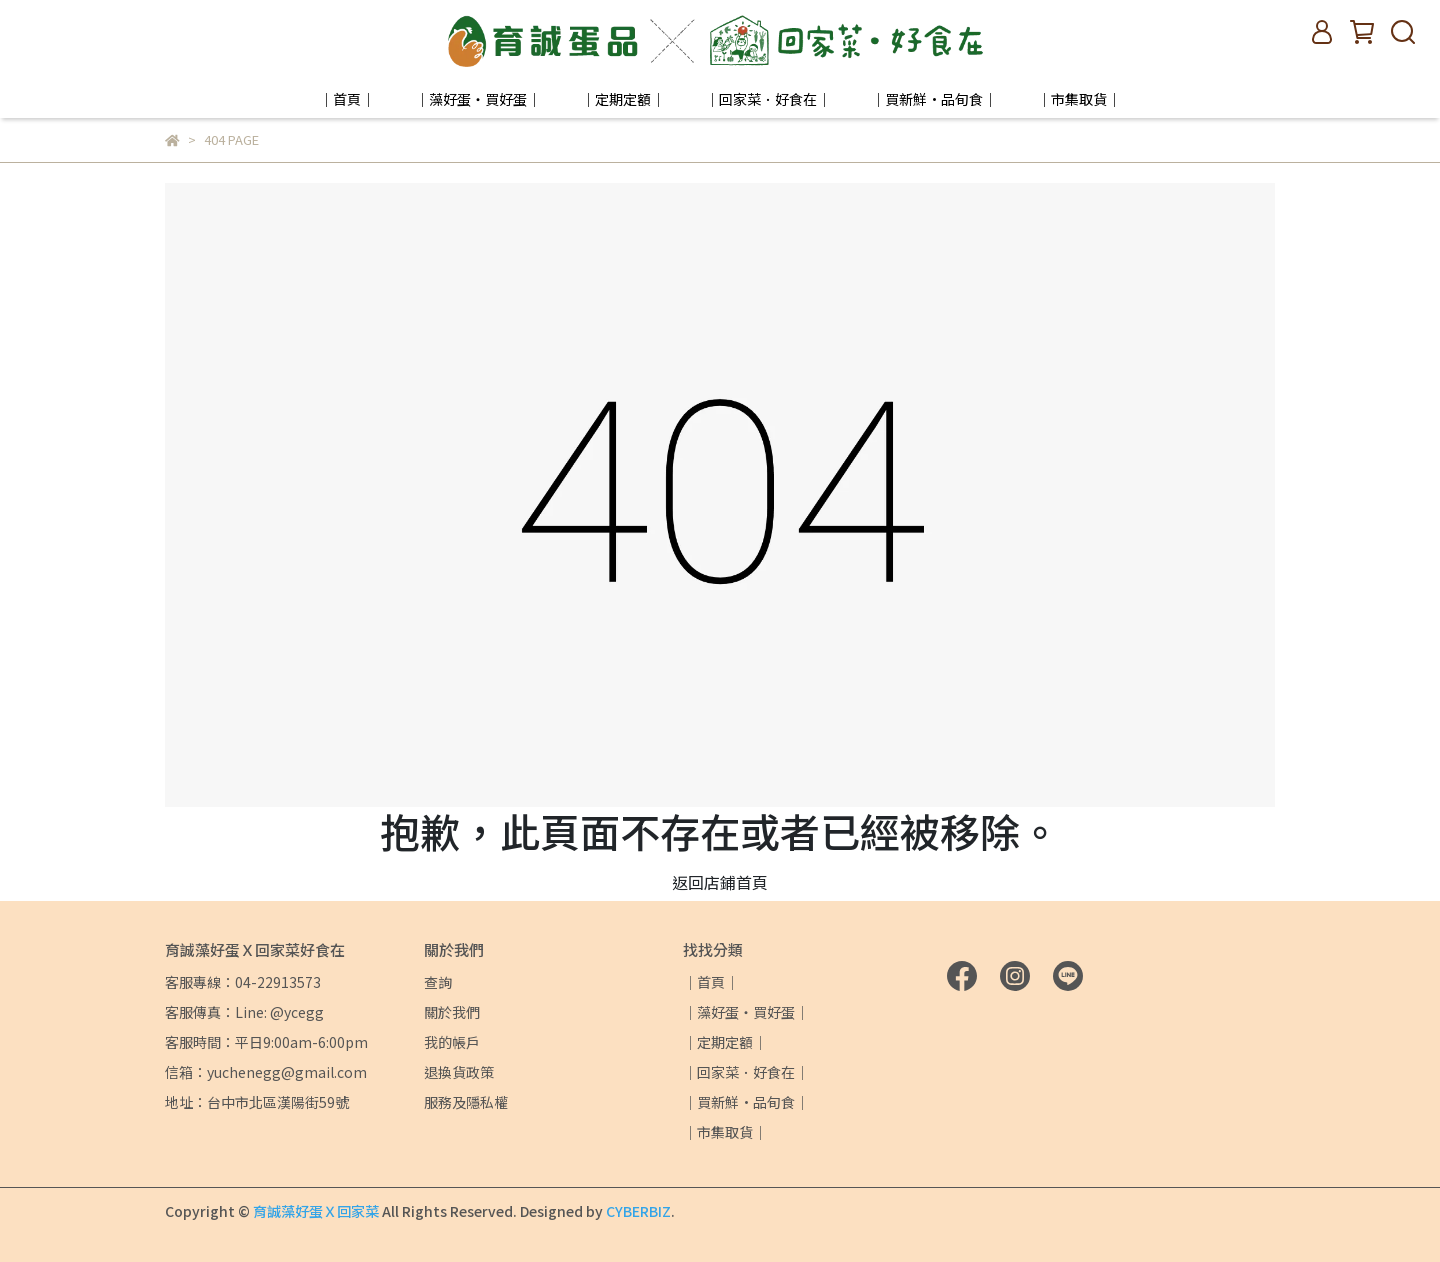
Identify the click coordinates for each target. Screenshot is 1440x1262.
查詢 (438, 982)
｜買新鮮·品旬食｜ (934, 99)
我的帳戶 (452, 1042)
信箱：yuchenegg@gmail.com (266, 1072)
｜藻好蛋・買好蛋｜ (478, 99)
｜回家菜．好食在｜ (768, 99)
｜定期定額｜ (623, 99)
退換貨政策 (459, 1072)
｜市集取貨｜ (1079, 99)
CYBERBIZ (638, 1211)
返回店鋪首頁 (720, 882)
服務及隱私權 (466, 1102)
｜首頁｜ (347, 99)
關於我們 (452, 1012)
